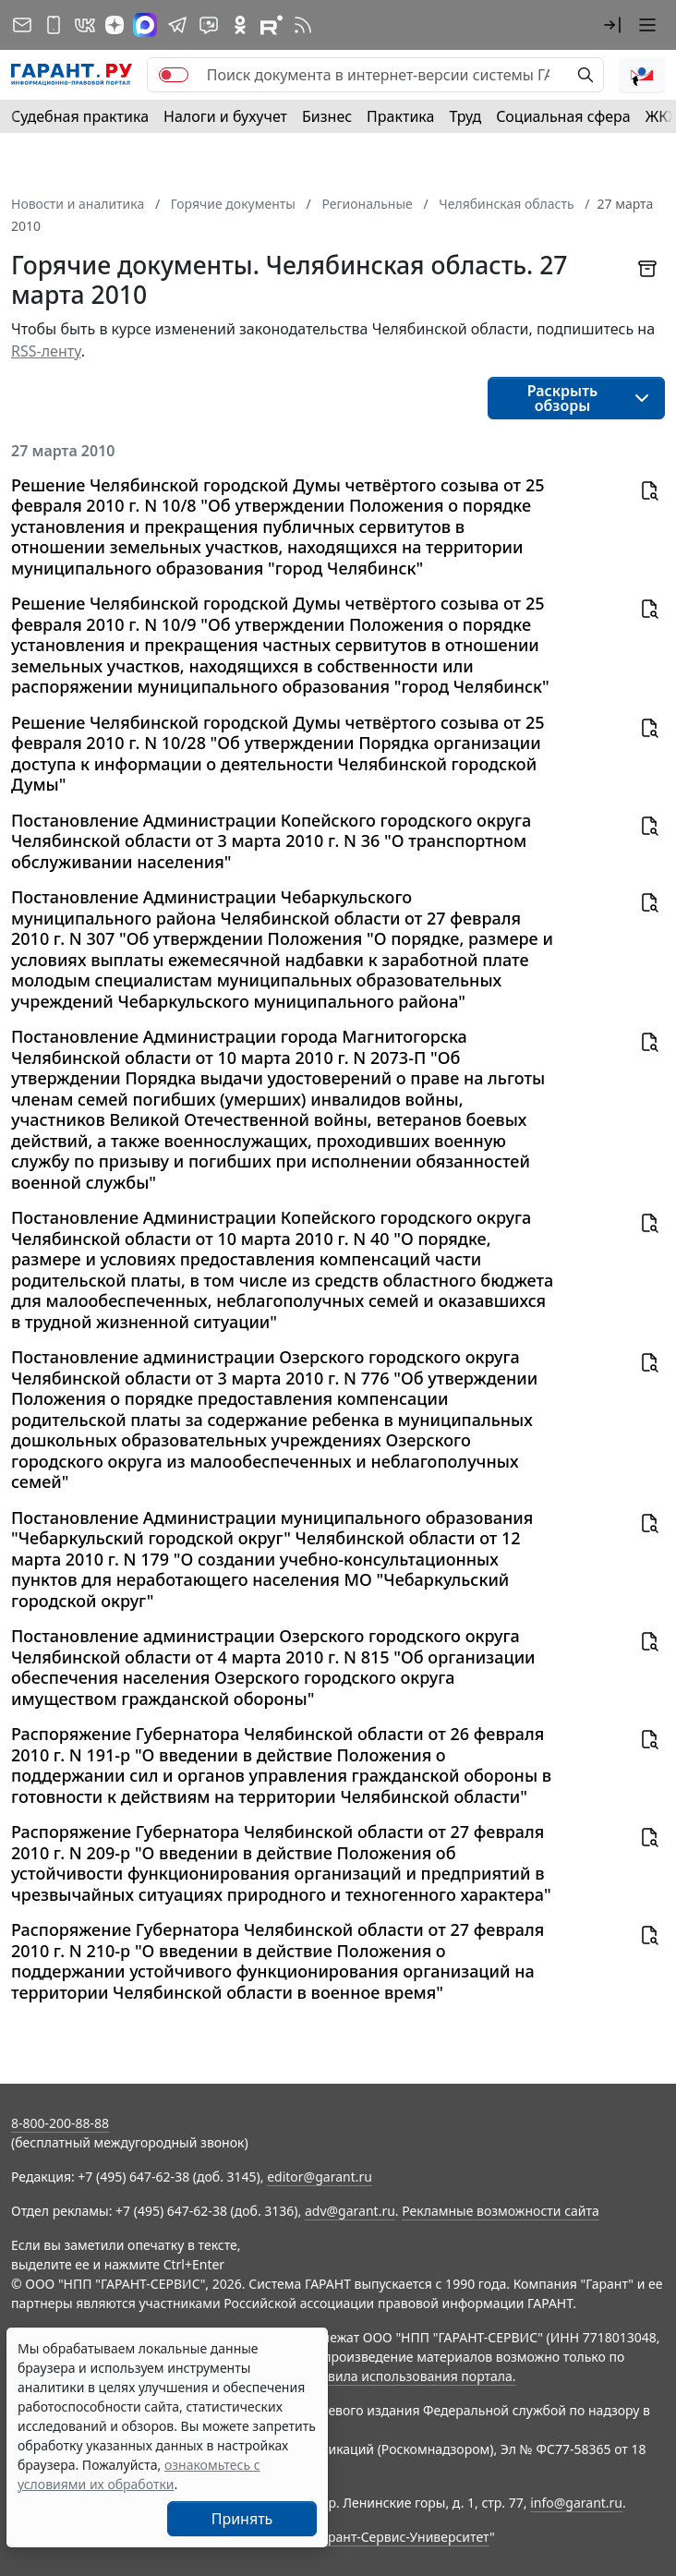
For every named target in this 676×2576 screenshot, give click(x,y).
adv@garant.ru (350, 2210)
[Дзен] (114, 25)
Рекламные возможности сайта (500, 2210)
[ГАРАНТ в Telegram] (177, 25)
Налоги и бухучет (225, 116)
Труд (465, 116)
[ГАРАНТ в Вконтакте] (85, 25)
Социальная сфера (563, 116)
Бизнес (327, 116)
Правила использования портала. (409, 2376)
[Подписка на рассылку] (22, 25)
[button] (612, 24)
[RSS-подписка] (303, 25)
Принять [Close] (242, 2519)
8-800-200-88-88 (60, 2123)
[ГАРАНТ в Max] (145, 25)
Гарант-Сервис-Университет (402, 2537)
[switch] (173, 74)
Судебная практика (80, 116)
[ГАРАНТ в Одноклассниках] (240, 25)
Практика (400, 116)
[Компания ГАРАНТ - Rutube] (271, 25)
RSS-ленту (46, 351)
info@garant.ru (576, 2502)
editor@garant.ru (319, 2176)
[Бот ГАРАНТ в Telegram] (209, 25)
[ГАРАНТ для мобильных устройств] (53, 25)
